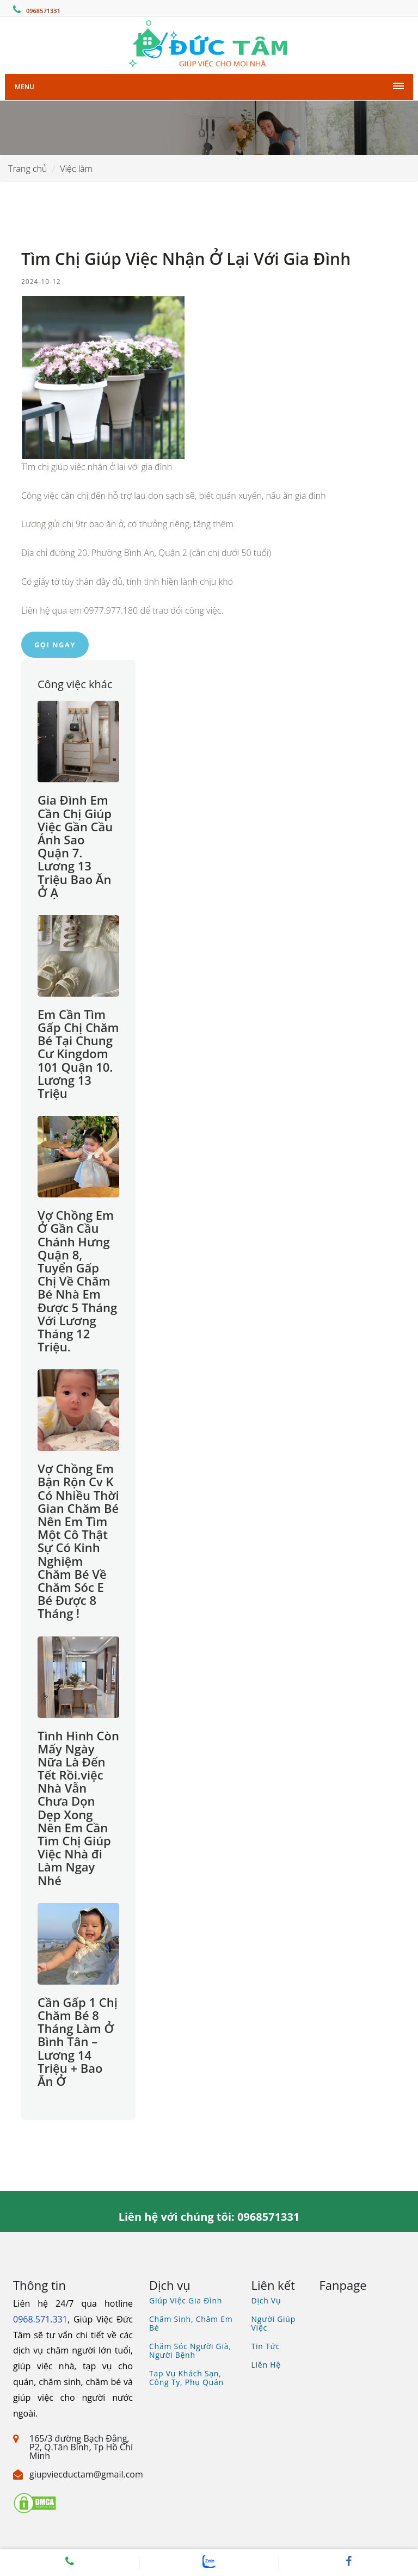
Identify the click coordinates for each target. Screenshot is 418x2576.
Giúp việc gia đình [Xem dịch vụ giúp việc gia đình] (185, 2300)
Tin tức (265, 2346)
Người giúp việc (273, 2323)
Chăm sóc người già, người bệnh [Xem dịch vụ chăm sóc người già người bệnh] (190, 2350)
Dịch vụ (266, 2300)
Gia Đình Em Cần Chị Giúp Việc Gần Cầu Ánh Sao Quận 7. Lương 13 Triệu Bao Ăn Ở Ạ (75, 846)
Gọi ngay (55, 645)
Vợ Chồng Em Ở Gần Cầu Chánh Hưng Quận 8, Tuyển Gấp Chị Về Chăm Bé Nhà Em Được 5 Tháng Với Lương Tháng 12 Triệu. (77, 1281)
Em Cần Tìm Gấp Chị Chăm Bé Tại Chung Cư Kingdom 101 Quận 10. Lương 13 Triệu (78, 1053)
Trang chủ (27, 169)
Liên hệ (266, 2364)
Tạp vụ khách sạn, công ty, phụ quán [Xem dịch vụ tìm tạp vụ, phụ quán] (186, 2377)
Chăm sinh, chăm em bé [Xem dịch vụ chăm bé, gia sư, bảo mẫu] (190, 2323)
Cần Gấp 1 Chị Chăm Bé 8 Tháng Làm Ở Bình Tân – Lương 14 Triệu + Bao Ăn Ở (78, 2041)
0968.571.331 (40, 2319)
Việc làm (76, 169)
